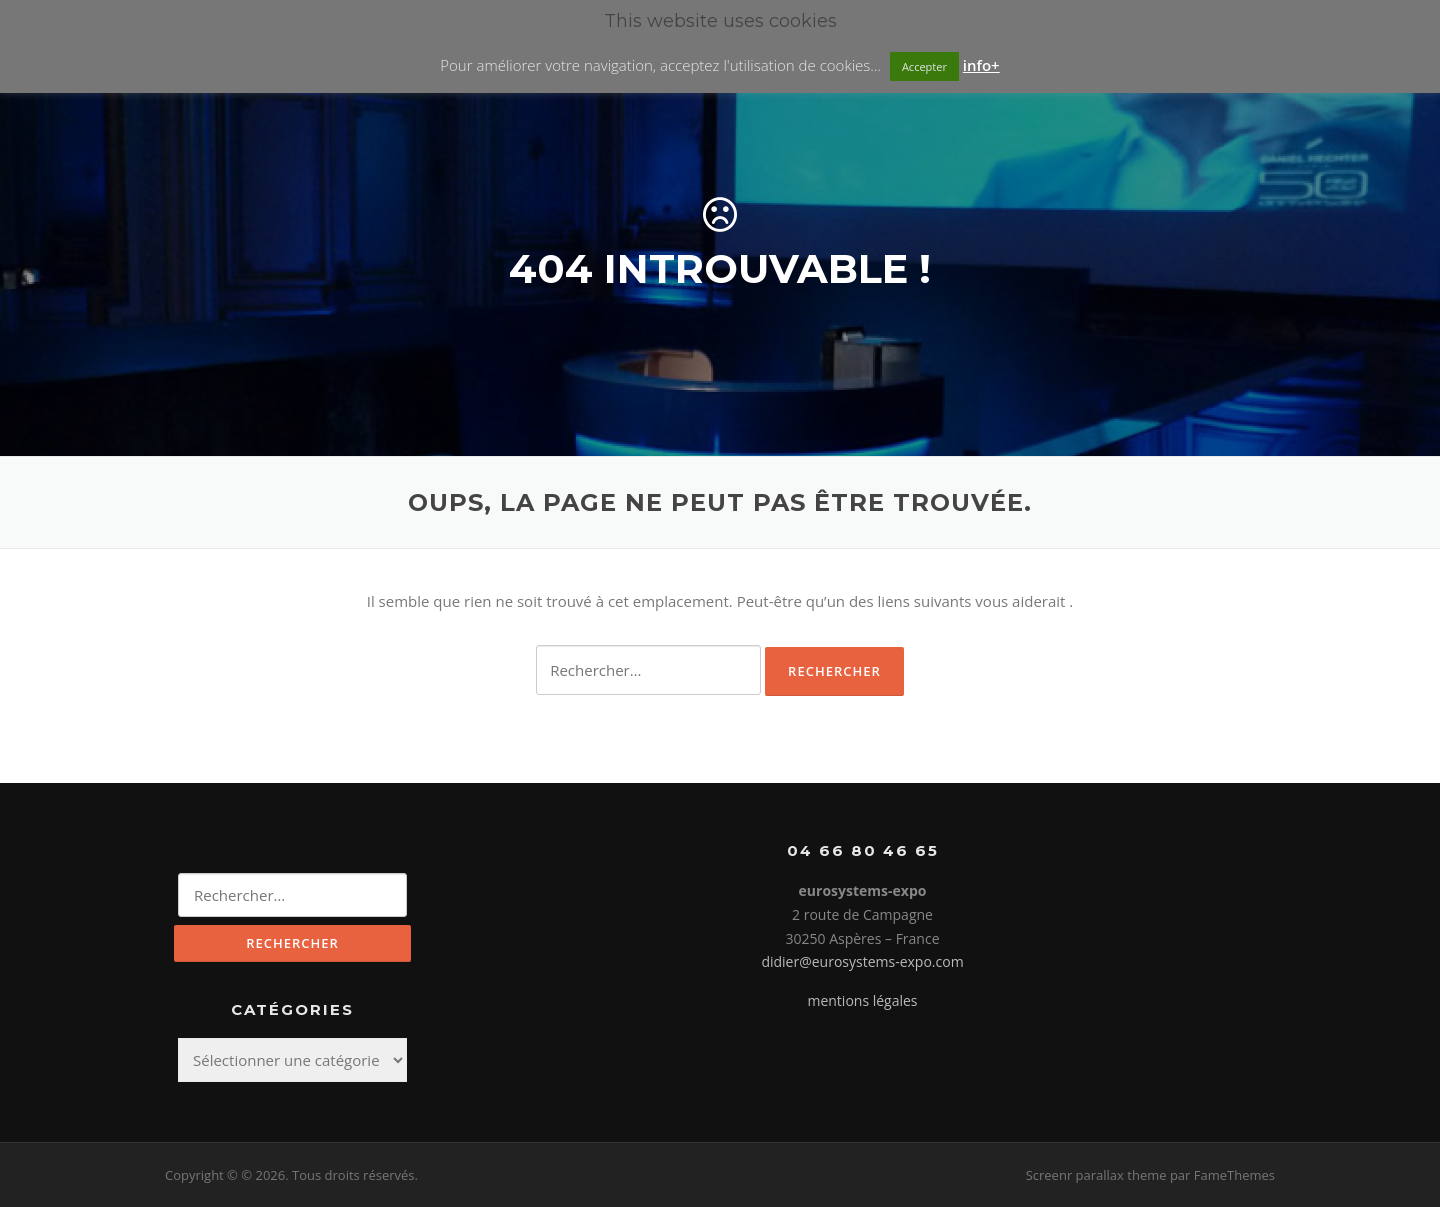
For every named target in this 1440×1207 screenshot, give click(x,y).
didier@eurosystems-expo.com (862, 961)
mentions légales (862, 1000)
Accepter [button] (924, 66)
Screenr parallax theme (1096, 1175)
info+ (981, 65)
